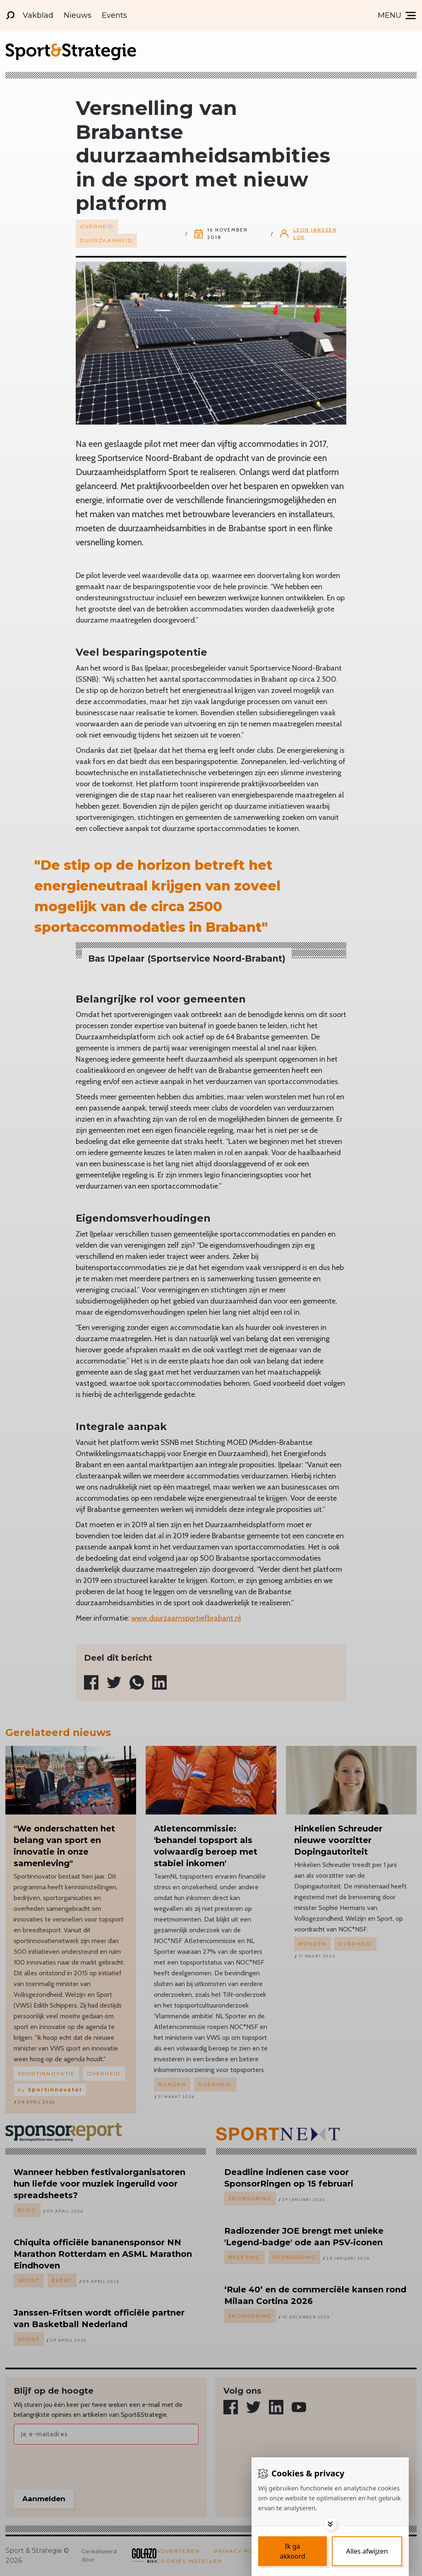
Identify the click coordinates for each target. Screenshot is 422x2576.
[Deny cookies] (367, 2551)
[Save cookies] (292, 2551)
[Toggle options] (330, 2524)
